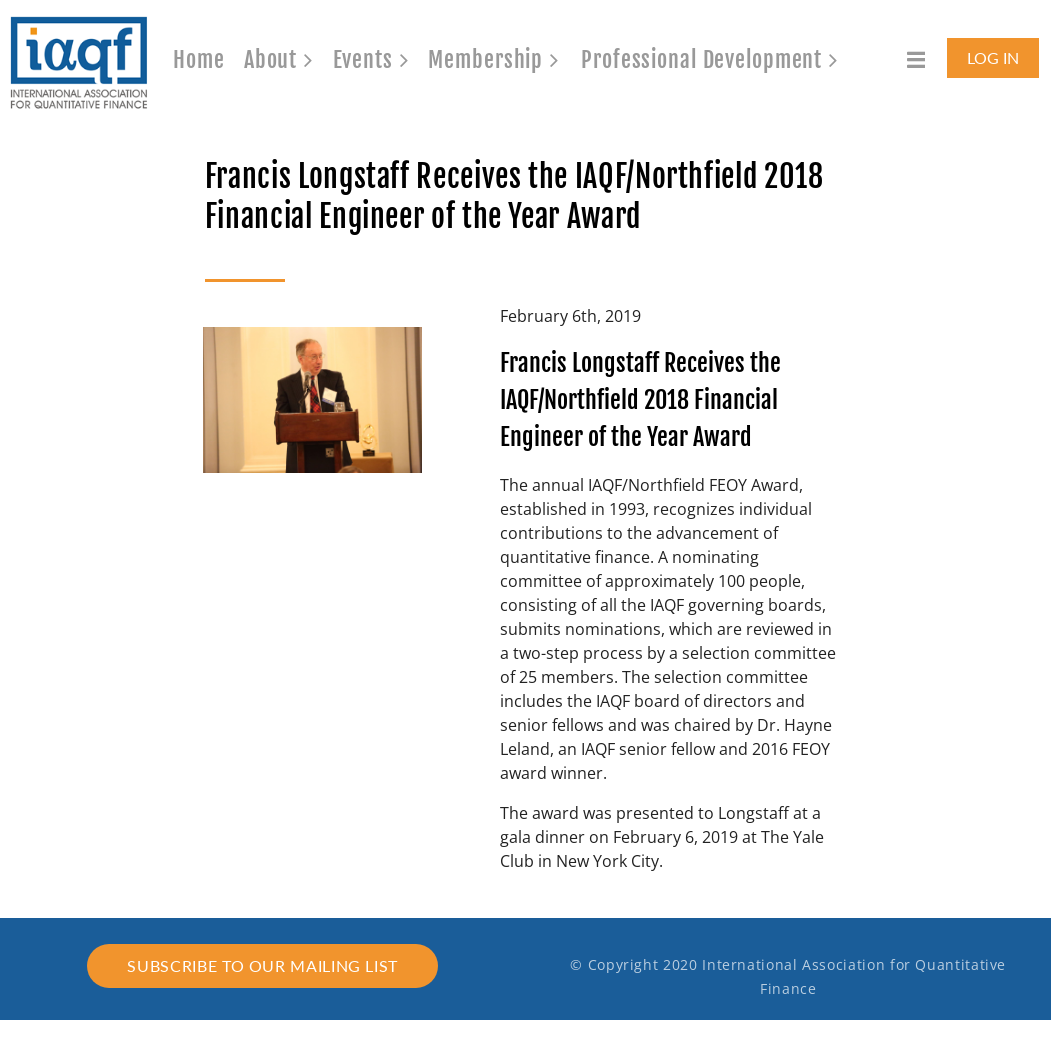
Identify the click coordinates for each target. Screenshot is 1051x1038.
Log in (993, 57)
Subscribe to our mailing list (262, 965)
